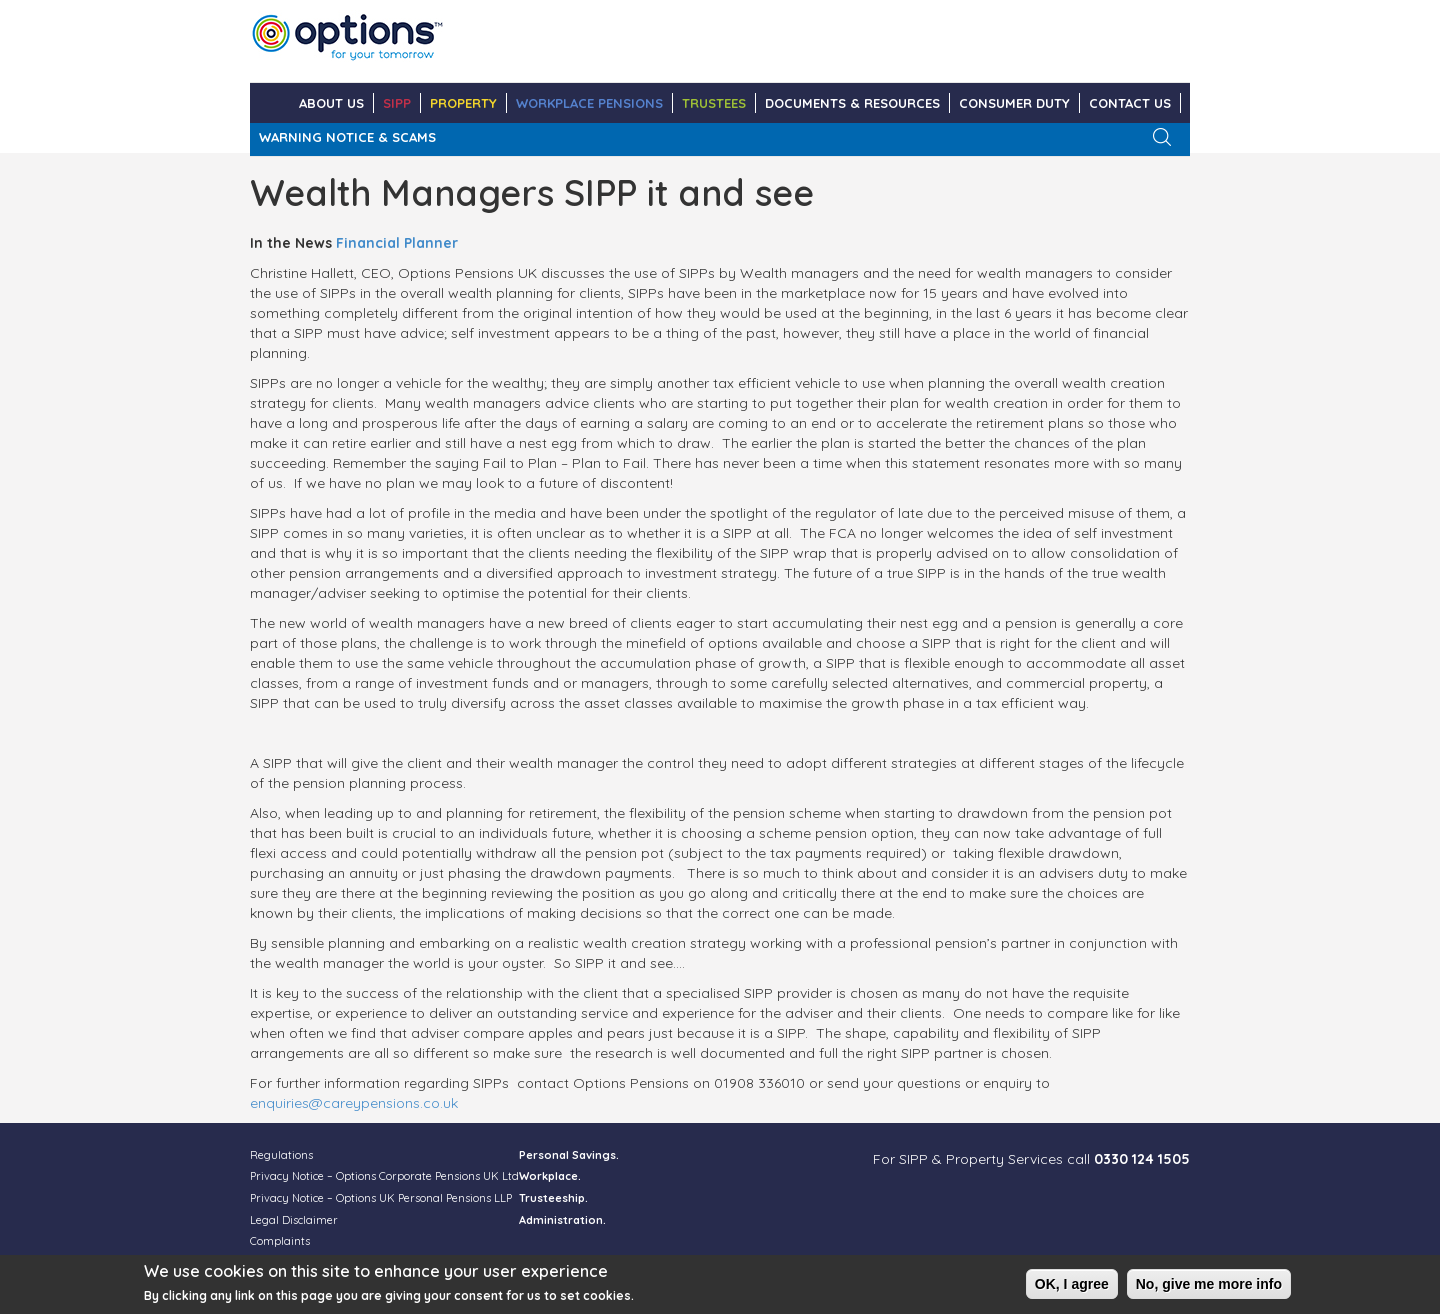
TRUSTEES (714, 103)
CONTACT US (1130, 103)
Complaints (280, 1241)
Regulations (281, 1155)
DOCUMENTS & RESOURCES (852, 103)
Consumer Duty (1014, 103)
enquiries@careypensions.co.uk (354, 1103)
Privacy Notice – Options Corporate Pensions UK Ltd (384, 1176)
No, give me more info (1209, 1288)
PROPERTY (463, 103)
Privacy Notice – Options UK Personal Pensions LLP (381, 1198)
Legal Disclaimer (294, 1220)
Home (270, 103)
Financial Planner (397, 243)
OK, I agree (1072, 1288)
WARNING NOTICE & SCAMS (347, 137)
